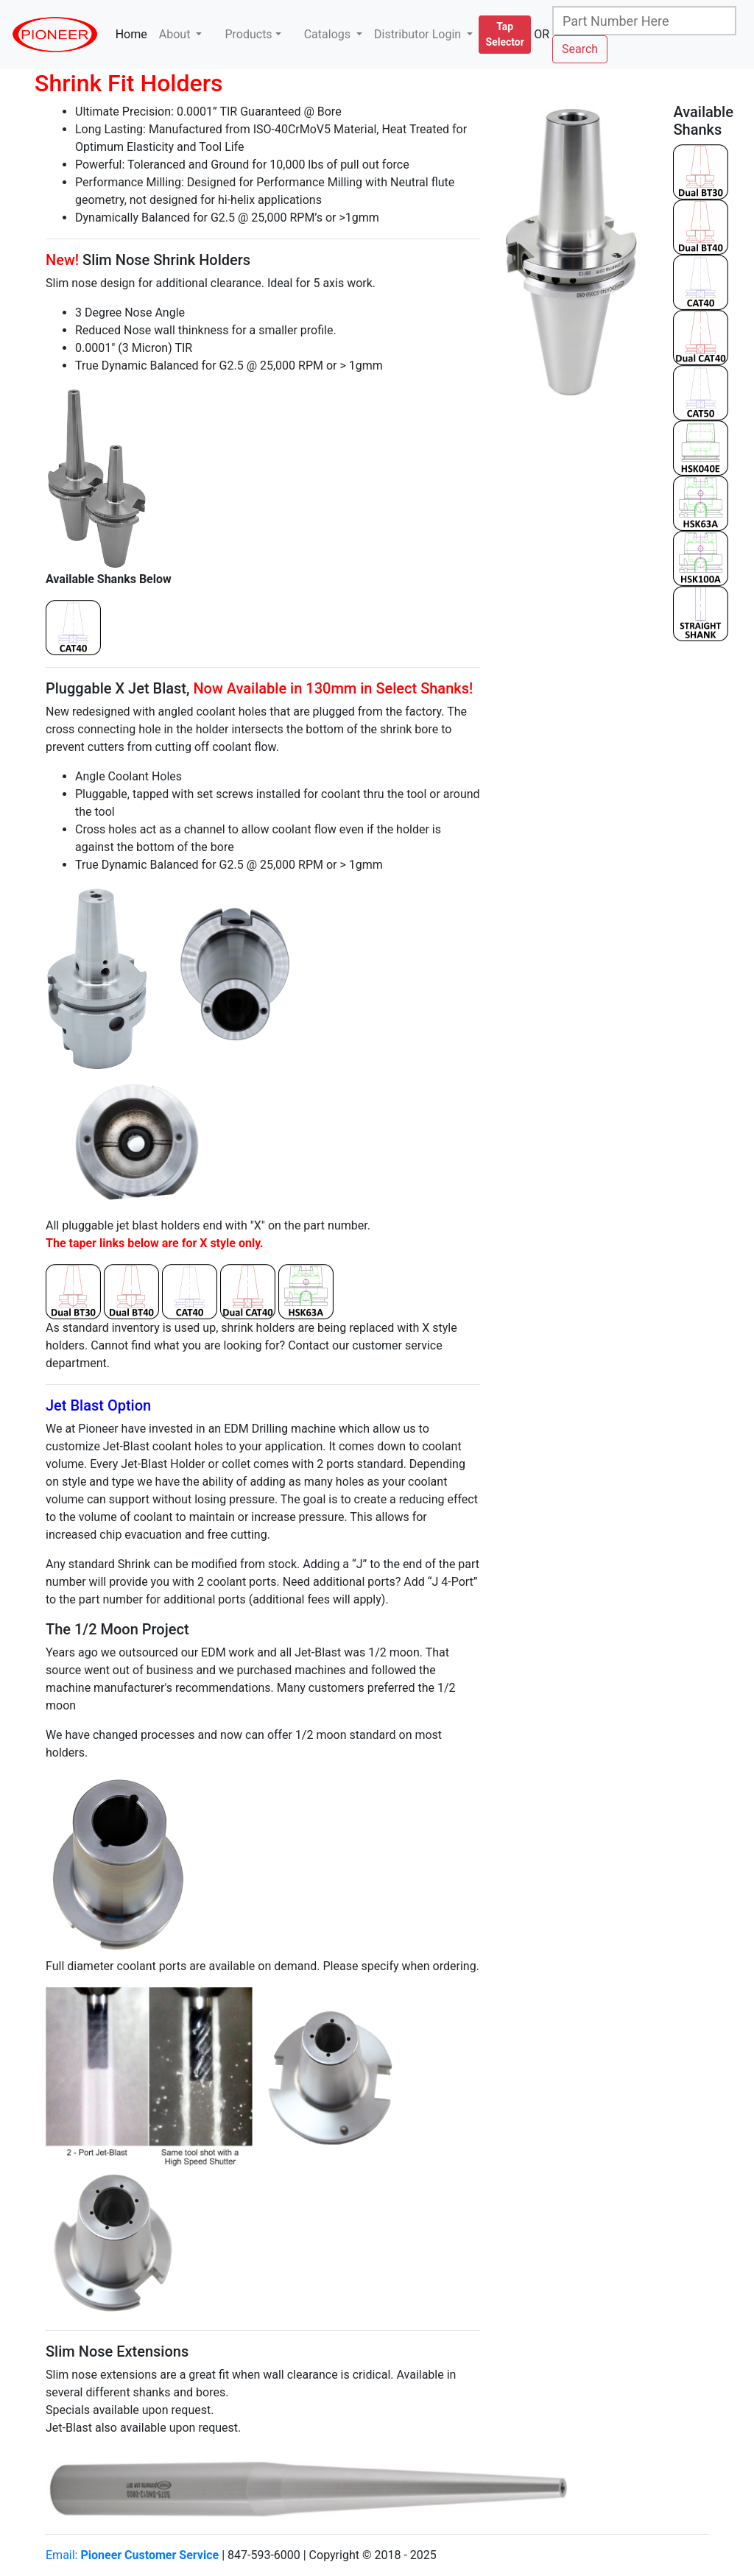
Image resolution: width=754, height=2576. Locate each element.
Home (134, 33)
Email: (132, 2555)
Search (580, 49)
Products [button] (248, 34)
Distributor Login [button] (419, 34)
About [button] (176, 34)
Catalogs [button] (328, 34)
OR (541, 34)
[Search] (644, 20)
